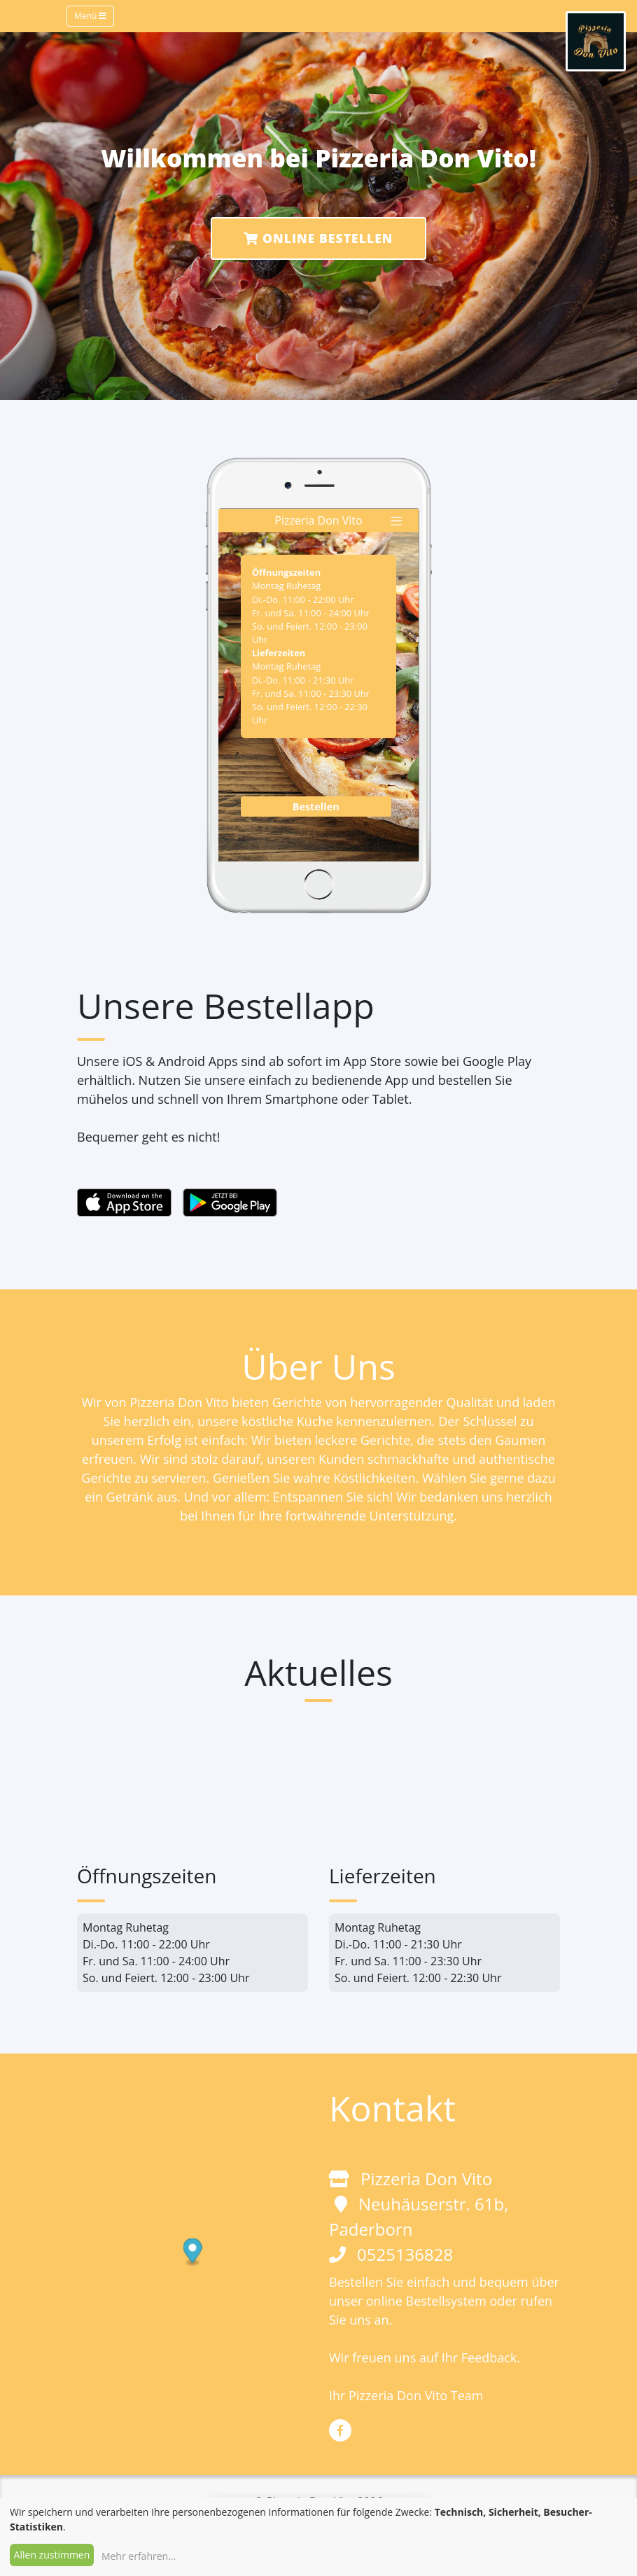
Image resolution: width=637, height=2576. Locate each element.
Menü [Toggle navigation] (90, 16)
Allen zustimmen (52, 2554)
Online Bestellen (318, 238)
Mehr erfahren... (139, 2556)
